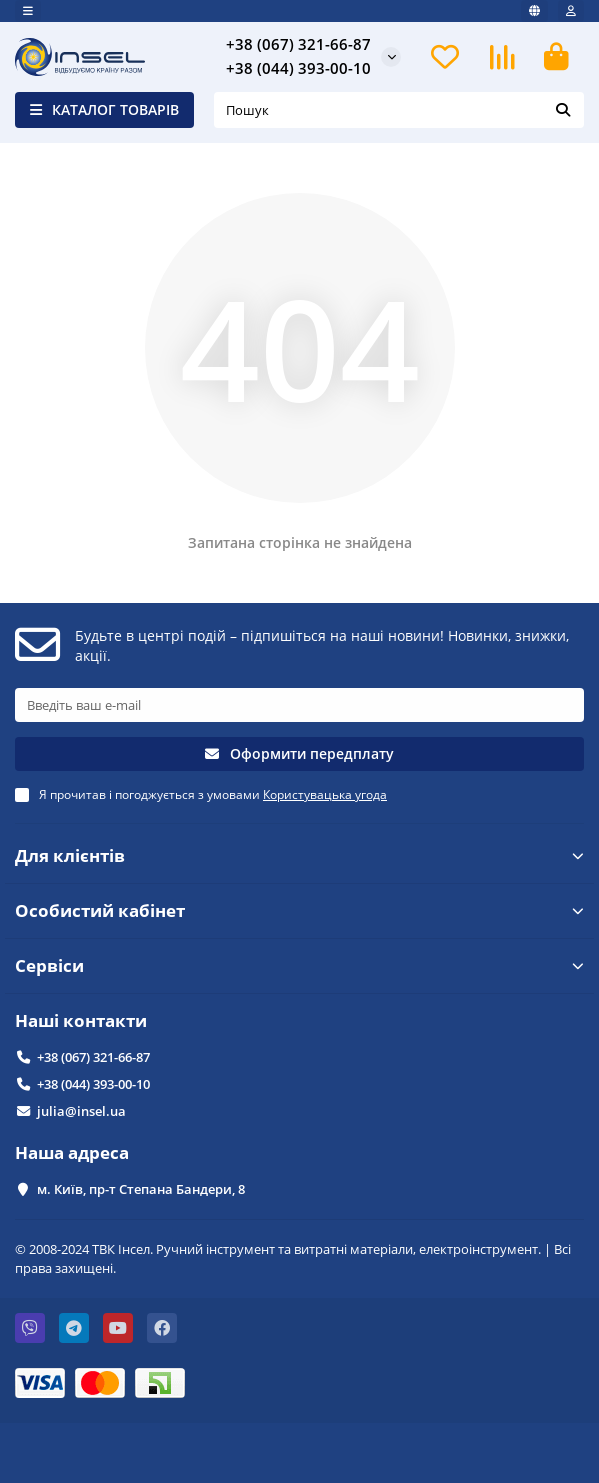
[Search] (399, 110)
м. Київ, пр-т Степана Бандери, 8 (141, 1189)
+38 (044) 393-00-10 (298, 68)
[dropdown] (28, 11)
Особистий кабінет (299, 910)
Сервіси (299, 965)
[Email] (299, 705)
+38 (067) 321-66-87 (298, 44)
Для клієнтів (299, 855)
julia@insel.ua (81, 1111)
